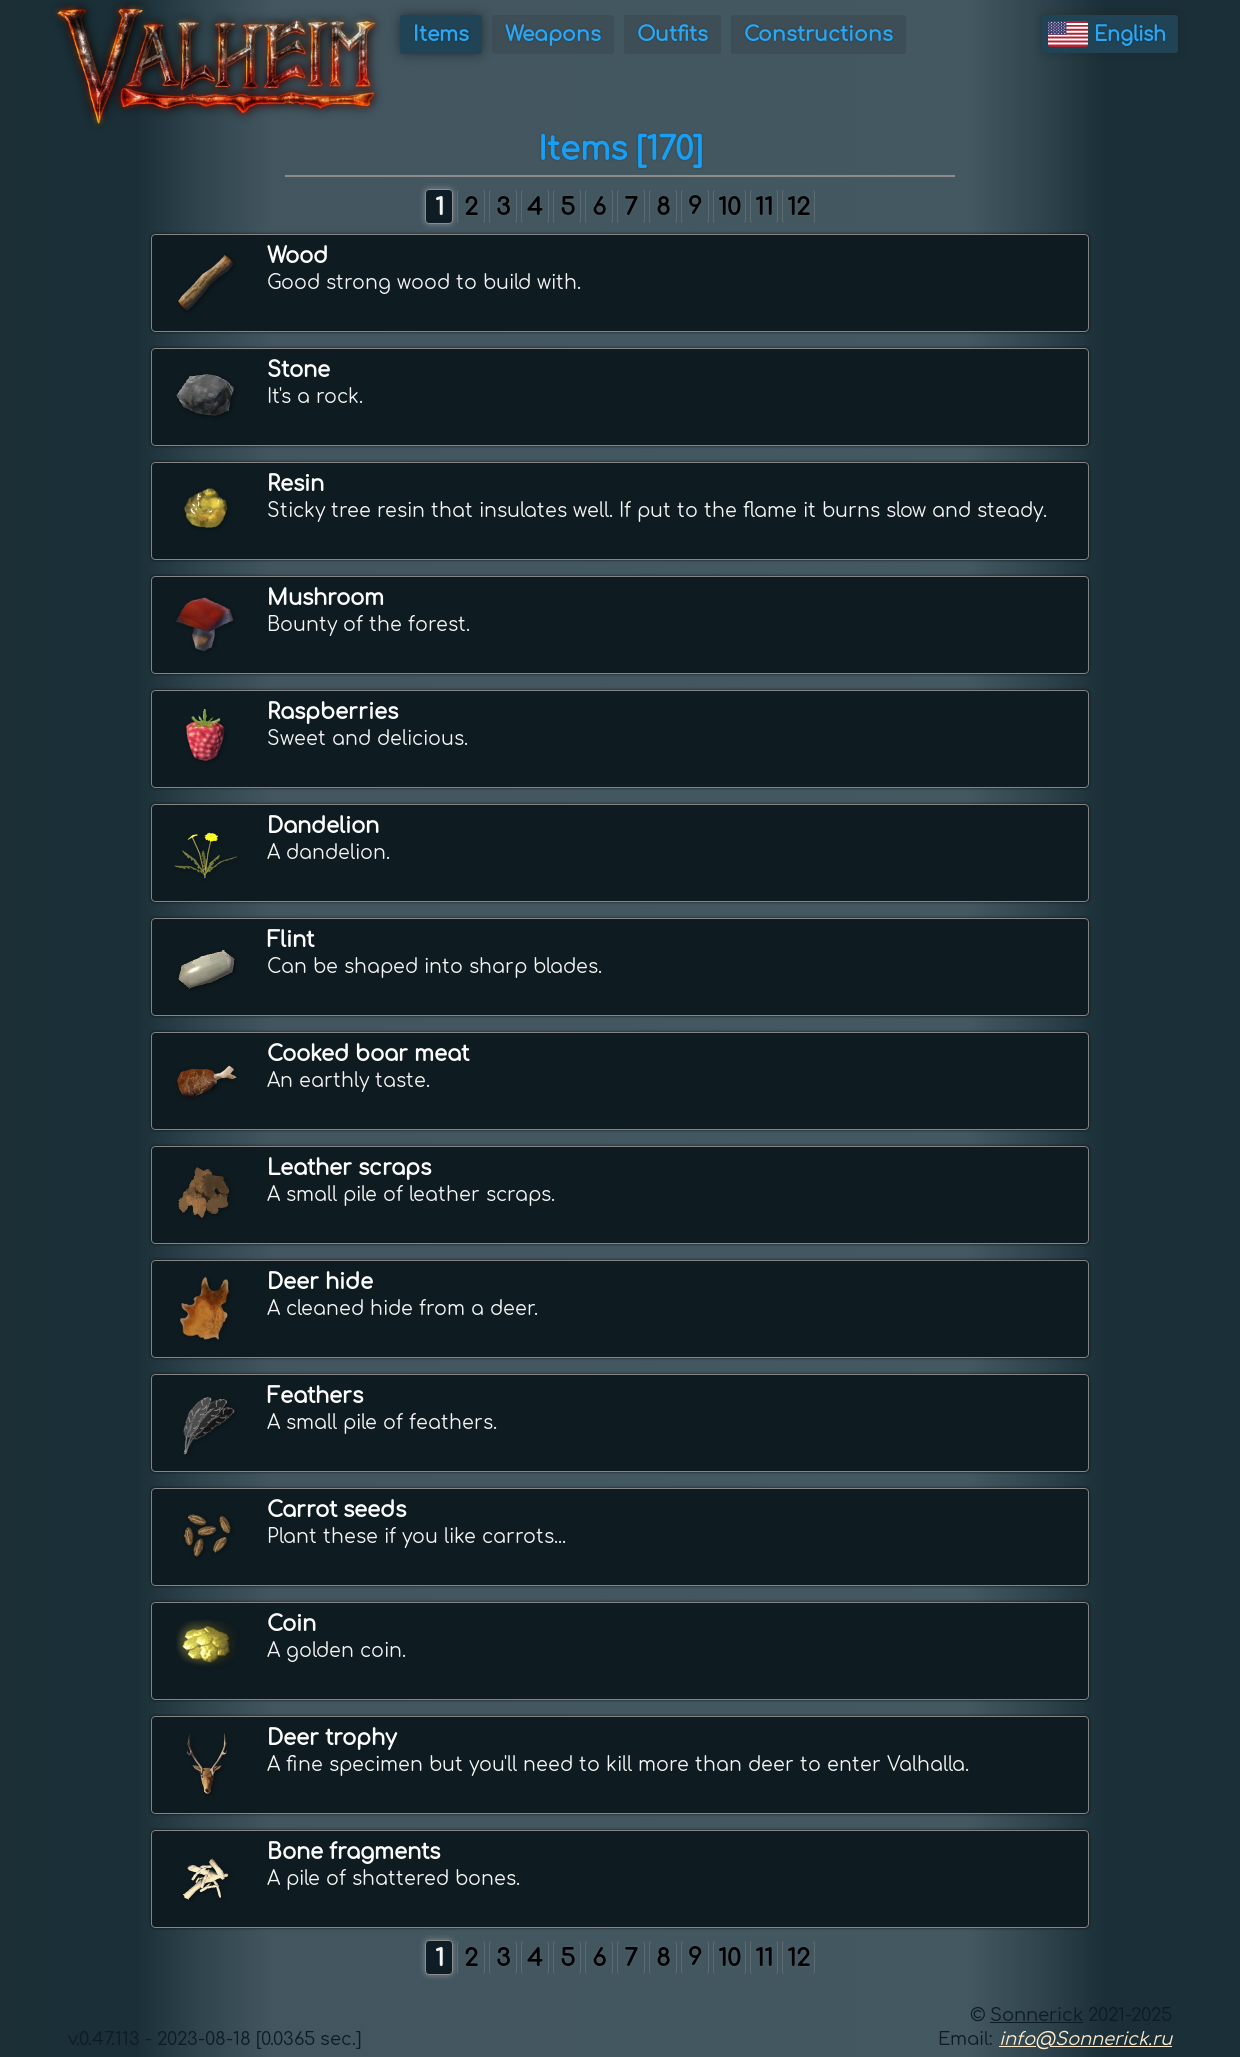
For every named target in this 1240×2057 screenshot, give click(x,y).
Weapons (553, 34)
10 (729, 207)
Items (441, 34)
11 (764, 207)
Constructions (818, 34)
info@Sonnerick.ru (1085, 2039)
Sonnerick (1036, 2015)
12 (798, 207)
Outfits (672, 34)
